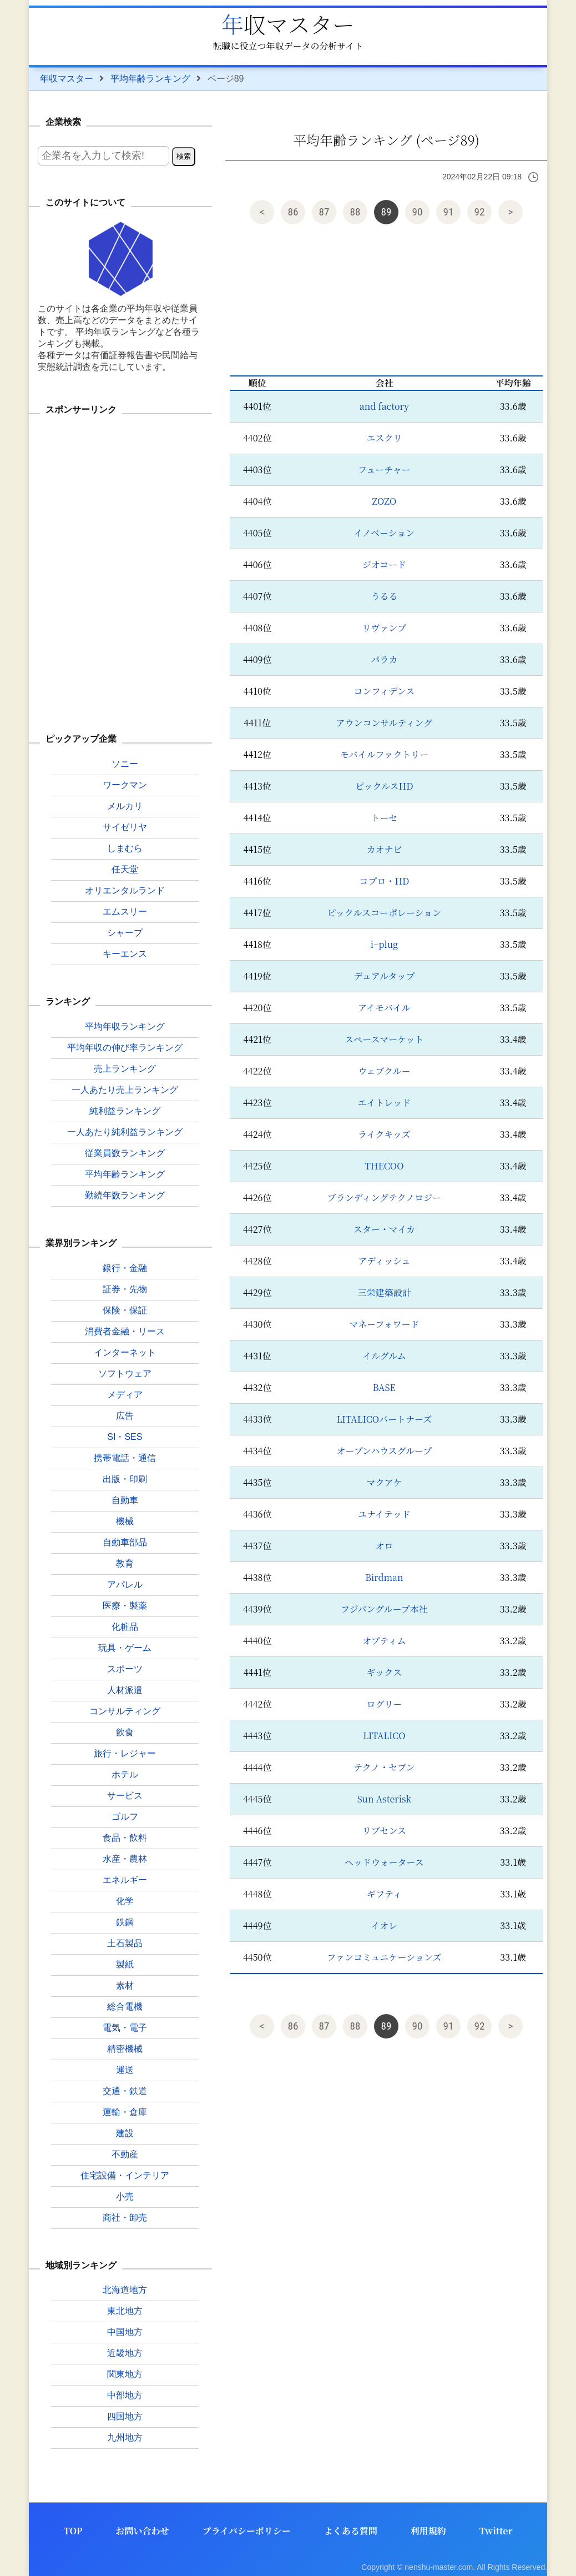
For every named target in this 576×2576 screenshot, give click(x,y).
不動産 (125, 2154)
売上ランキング (125, 1068)
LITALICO (384, 1735)
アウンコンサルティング (384, 722)
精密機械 (125, 2048)
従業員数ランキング (125, 1153)
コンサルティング (124, 1711)
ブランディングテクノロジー (384, 1197)
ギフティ (384, 1893)
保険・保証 (125, 1310)
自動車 (125, 1500)
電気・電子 (125, 2027)
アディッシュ (384, 1260)
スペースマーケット (384, 1039)
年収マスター (288, 23)
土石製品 (125, 1943)
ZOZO (384, 501)
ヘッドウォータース (384, 1862)
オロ (384, 1545)
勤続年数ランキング (125, 1195)
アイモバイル (384, 1007)
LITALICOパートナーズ (384, 1419)
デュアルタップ (384, 976)
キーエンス (125, 953)
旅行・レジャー (125, 1753)
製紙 (125, 1964)
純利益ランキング (124, 1111)
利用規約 (428, 2530)
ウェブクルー (384, 1070)
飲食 (125, 1732)
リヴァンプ (384, 627)
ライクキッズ (384, 1134)
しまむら (125, 848)
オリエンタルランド (125, 890)
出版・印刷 (125, 1479)
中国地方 (125, 2332)
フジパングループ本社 (384, 1609)
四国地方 (125, 2416)
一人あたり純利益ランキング (125, 1132)
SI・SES (124, 1437)
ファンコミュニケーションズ (384, 1957)
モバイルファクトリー (384, 754)
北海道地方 (125, 2289)
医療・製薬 (125, 1605)
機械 (125, 1521)
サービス (125, 1795)
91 (448, 211)
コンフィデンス (384, 691)
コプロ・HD (384, 881)
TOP (73, 2530)
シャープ (125, 932)
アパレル (125, 1584)
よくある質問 (350, 2530)
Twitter (496, 2530)
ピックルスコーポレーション (384, 912)
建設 (125, 2133)
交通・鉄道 (125, 2091)
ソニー (125, 764)
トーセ (384, 817)
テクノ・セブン (384, 1767)
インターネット (125, 1352)
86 (293, 211)
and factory (384, 406)
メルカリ (125, 806)
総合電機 (125, 2006)
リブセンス (384, 1830)
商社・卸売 (125, 2217)
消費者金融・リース (125, 1331)
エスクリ (384, 437)
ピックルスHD (384, 786)
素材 (125, 1985)
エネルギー (125, 1880)
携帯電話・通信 (125, 1458)
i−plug (384, 944)
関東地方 (125, 2374)
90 (417, 211)
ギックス (384, 1672)
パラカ (384, 659)
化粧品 (125, 1626)
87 (324, 211)
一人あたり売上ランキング (125, 1089)
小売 (125, 2196)
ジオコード (384, 564)
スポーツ (125, 1669)
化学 (125, 1901)
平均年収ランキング (125, 1026)
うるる (384, 596)
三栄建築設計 (384, 1292)
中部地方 (125, 2395)
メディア (125, 1394)
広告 (125, 1415)
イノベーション (384, 532)
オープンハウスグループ (384, 1450)
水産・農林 (125, 1859)
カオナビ (384, 849)
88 (355, 211)
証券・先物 (125, 1289)
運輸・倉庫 (125, 2112)
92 (479, 211)
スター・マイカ (384, 1229)
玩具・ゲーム (124, 1648)
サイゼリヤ (125, 827)
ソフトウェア (124, 1373)
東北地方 (125, 2311)
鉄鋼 (125, 1922)
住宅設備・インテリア (124, 2175)
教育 (125, 1563)
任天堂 (125, 869)
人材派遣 (125, 1690)
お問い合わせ (142, 2530)
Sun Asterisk (384, 1798)
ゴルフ (125, 1816)
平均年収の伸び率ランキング (125, 1047)
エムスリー (125, 911)
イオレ (384, 1925)
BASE (384, 1387)
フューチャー (384, 469)
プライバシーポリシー (247, 2530)
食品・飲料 (125, 1837)
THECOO (384, 1165)
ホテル (125, 1774)
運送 (125, 2070)
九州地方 (125, 2437)
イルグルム (384, 1355)
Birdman (384, 1577)
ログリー (384, 1704)
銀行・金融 (125, 1268)
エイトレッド (384, 1102)
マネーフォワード (384, 1324)
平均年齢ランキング (150, 78)
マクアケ (384, 1482)
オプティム (384, 1640)
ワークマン (125, 785)
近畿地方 (125, 2353)
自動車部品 (125, 1542)
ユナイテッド (384, 1514)
